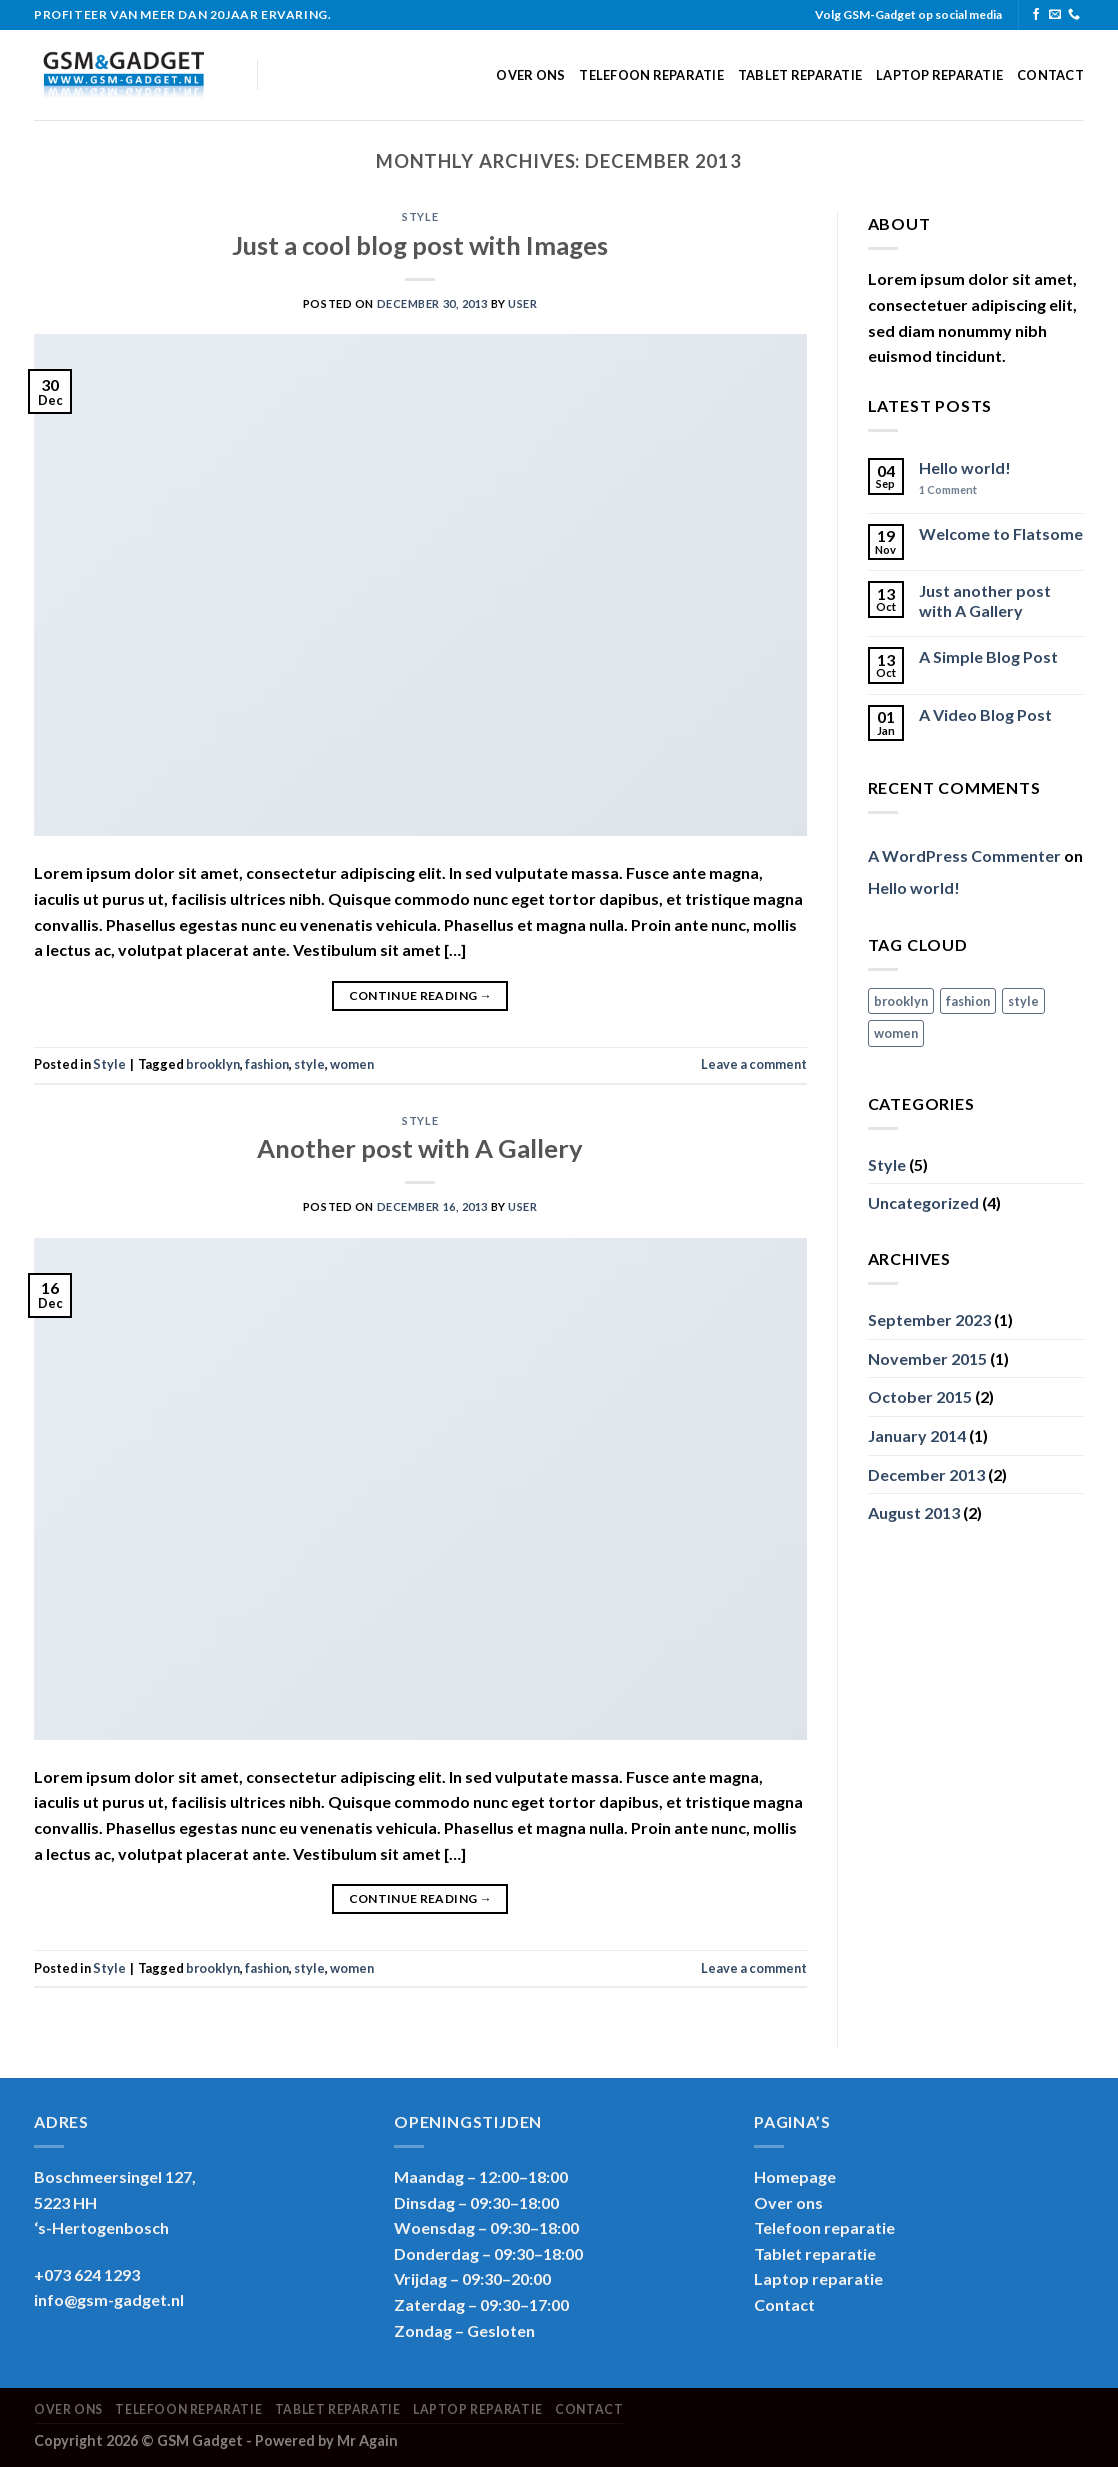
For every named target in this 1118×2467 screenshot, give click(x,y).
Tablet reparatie (800, 75)
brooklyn (213, 1064)
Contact (1050, 75)
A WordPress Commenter (964, 855)
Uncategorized (923, 1202)
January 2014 (917, 1435)
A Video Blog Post (985, 714)
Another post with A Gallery (420, 1148)
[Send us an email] (1055, 15)
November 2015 (927, 1358)
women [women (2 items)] (896, 1033)
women (352, 1064)
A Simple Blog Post (988, 656)
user (522, 303)
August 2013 (914, 1512)
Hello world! (965, 467)
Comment (948, 489)
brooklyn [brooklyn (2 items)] (901, 1001)
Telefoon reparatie (651, 75)
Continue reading (421, 995)
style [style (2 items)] (1023, 1001)
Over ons (530, 75)
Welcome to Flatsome (1001, 533)
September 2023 (929, 1319)
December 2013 (926, 1474)
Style (420, 216)
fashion (267, 1064)
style (309, 1064)
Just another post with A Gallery (985, 600)
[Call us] (1074, 15)
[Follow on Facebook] (1036, 15)
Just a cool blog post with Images (420, 245)
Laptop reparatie (939, 75)
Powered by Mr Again (326, 2440)
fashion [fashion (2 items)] (968, 1001)
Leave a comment (754, 1064)
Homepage (795, 2176)
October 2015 (920, 1396)
